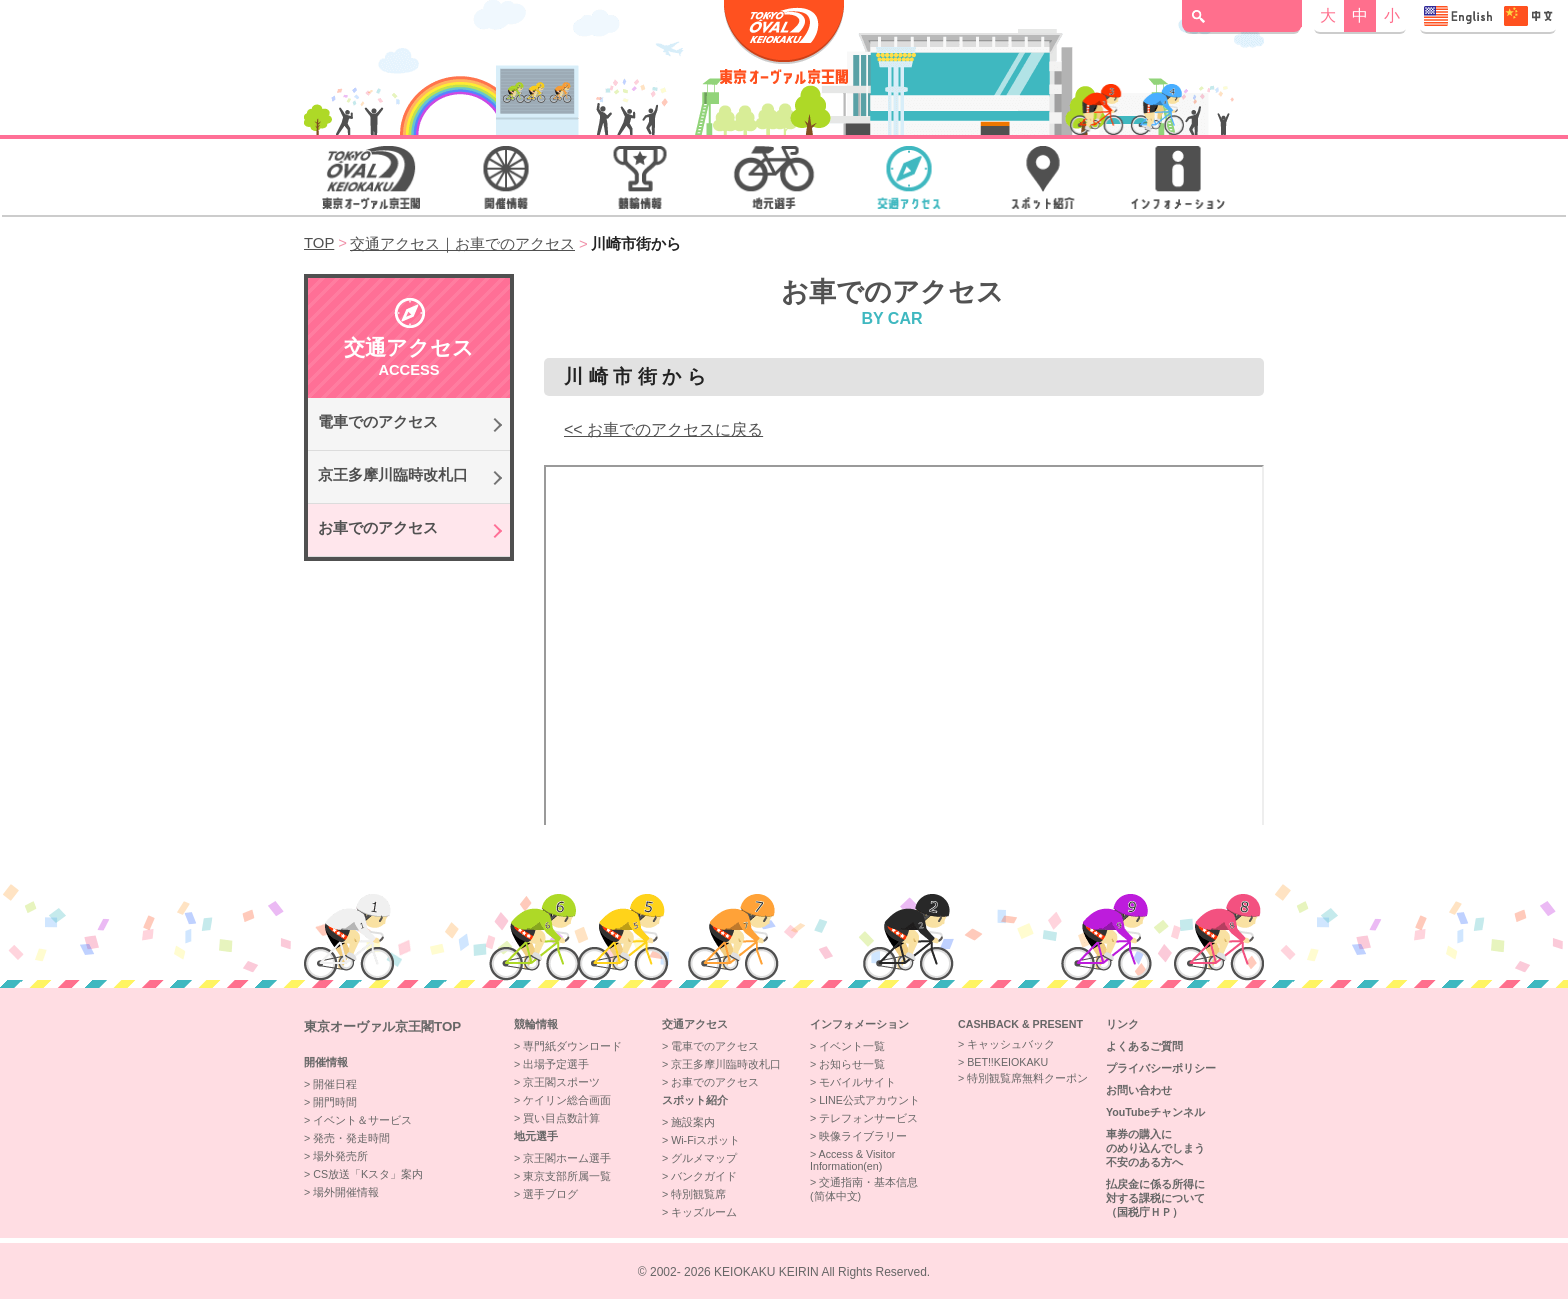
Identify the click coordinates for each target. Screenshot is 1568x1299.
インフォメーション (859, 1024)
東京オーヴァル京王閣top (382, 1026)
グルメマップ (704, 1158)
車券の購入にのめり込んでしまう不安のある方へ (1155, 1148)
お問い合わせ (1139, 1090)
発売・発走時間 (351, 1138)
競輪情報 (536, 1024)
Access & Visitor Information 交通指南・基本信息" (1488, 16)
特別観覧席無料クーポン (1027, 1078)
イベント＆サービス (362, 1120)
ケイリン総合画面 (567, 1100)
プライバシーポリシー (1161, 1068)
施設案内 (693, 1122)
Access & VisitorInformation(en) (852, 1160)
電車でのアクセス (378, 422)
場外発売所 (340, 1156)
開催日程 (335, 1084)
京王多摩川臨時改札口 (393, 475)
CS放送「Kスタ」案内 (368, 1174)
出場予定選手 (556, 1064)
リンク (1122, 1024)
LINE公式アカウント (869, 1100)
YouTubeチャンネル (1155, 1112)
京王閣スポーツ (561, 1082)
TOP (319, 243)
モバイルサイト (857, 1082)
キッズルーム (704, 1212)
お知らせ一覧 (852, 1064)
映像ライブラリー (863, 1136)
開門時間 (335, 1102)
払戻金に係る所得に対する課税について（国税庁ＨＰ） (1155, 1198)
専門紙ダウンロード (572, 1046)
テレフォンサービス (868, 1118)
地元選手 (536, 1136)
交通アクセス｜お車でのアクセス (462, 244)
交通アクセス (695, 1024)
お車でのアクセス (378, 528)
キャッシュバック (1011, 1044)
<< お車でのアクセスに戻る (663, 429)
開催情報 (326, 1062)
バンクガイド (704, 1176)
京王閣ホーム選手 (567, 1158)
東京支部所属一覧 (567, 1176)
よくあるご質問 (1144, 1046)
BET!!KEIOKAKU (1007, 1062)
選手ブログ (550, 1194)
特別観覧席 (698, 1194)
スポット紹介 (695, 1100)
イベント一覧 (852, 1046)
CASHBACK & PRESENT (1020, 1024)
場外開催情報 (346, 1192)
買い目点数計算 (561, 1118)
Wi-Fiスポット (705, 1140)
